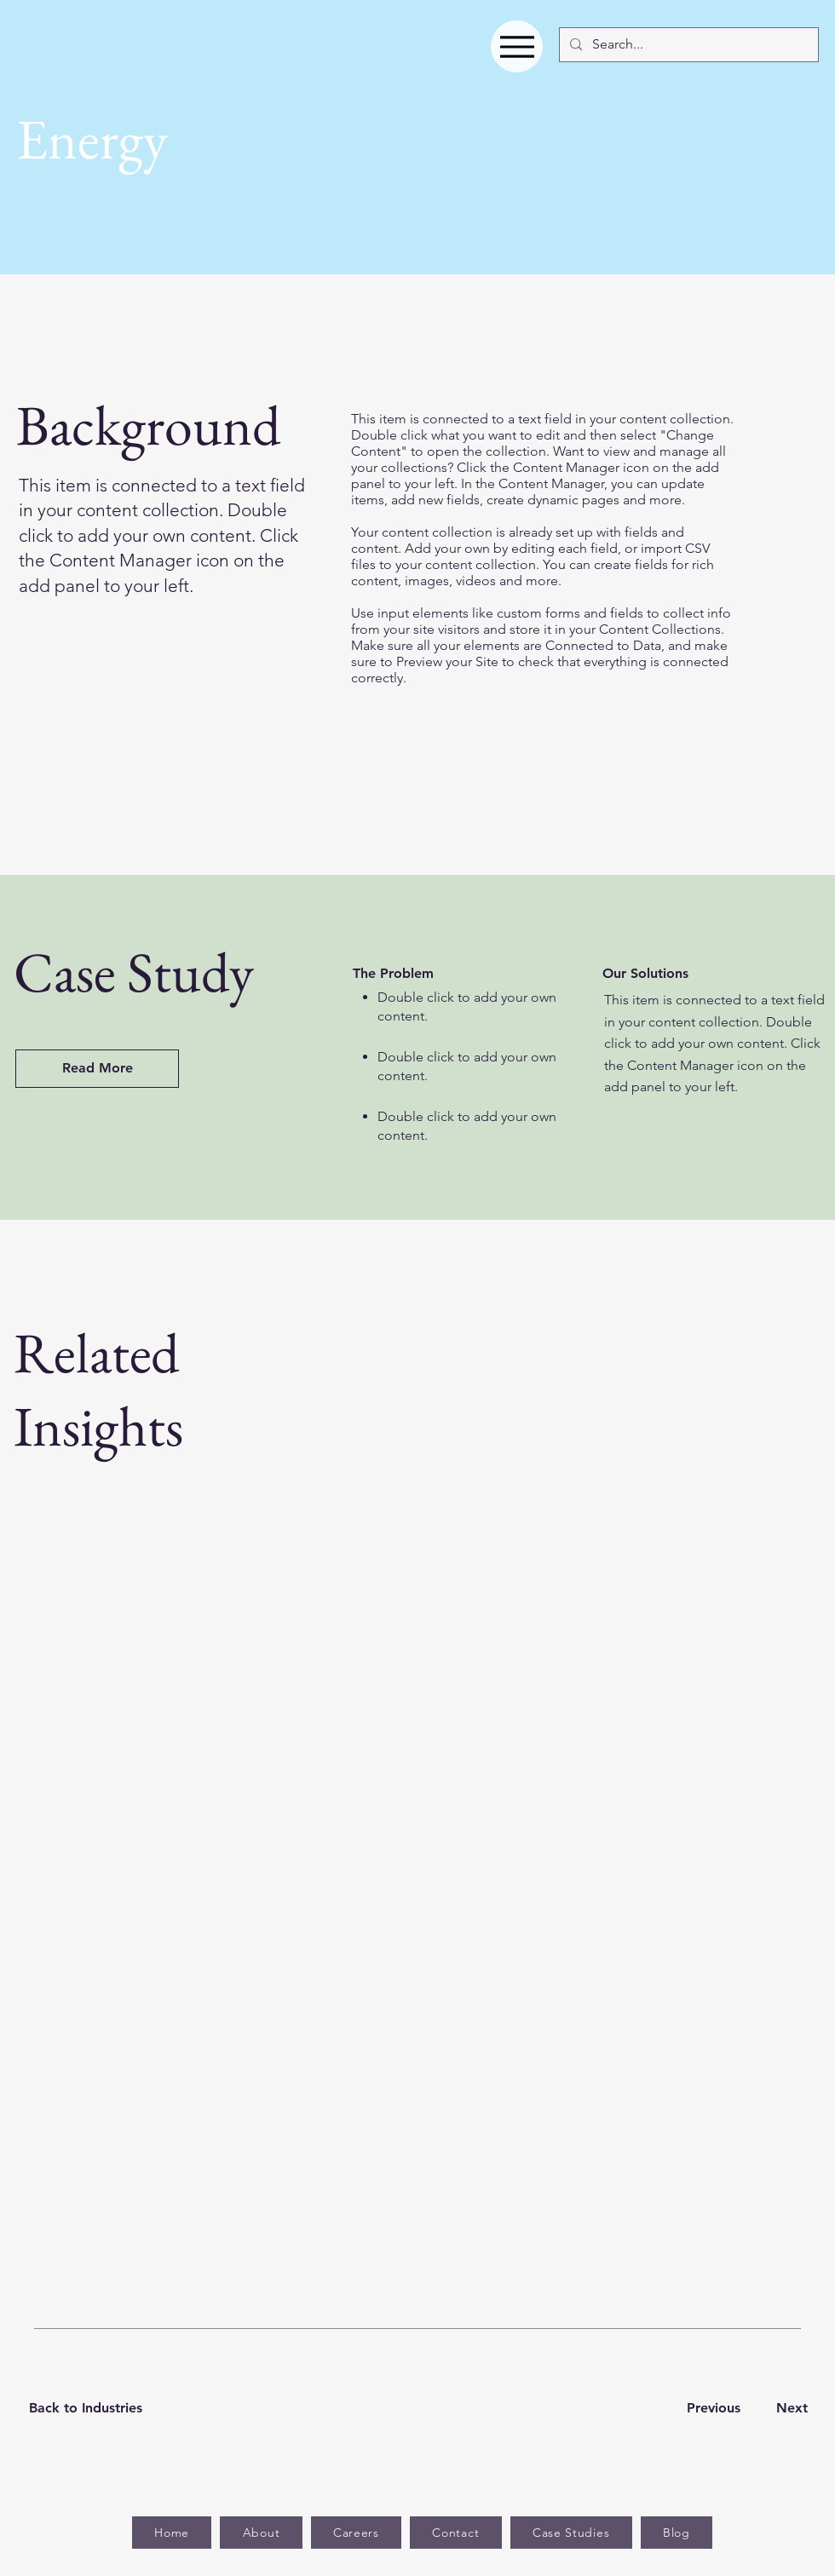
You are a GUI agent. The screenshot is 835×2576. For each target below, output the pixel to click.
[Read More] (97, 1068)
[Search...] (687, 44)
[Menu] (517, 46)
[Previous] (713, 2408)
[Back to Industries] (96, 2408)
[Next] (788, 2408)
